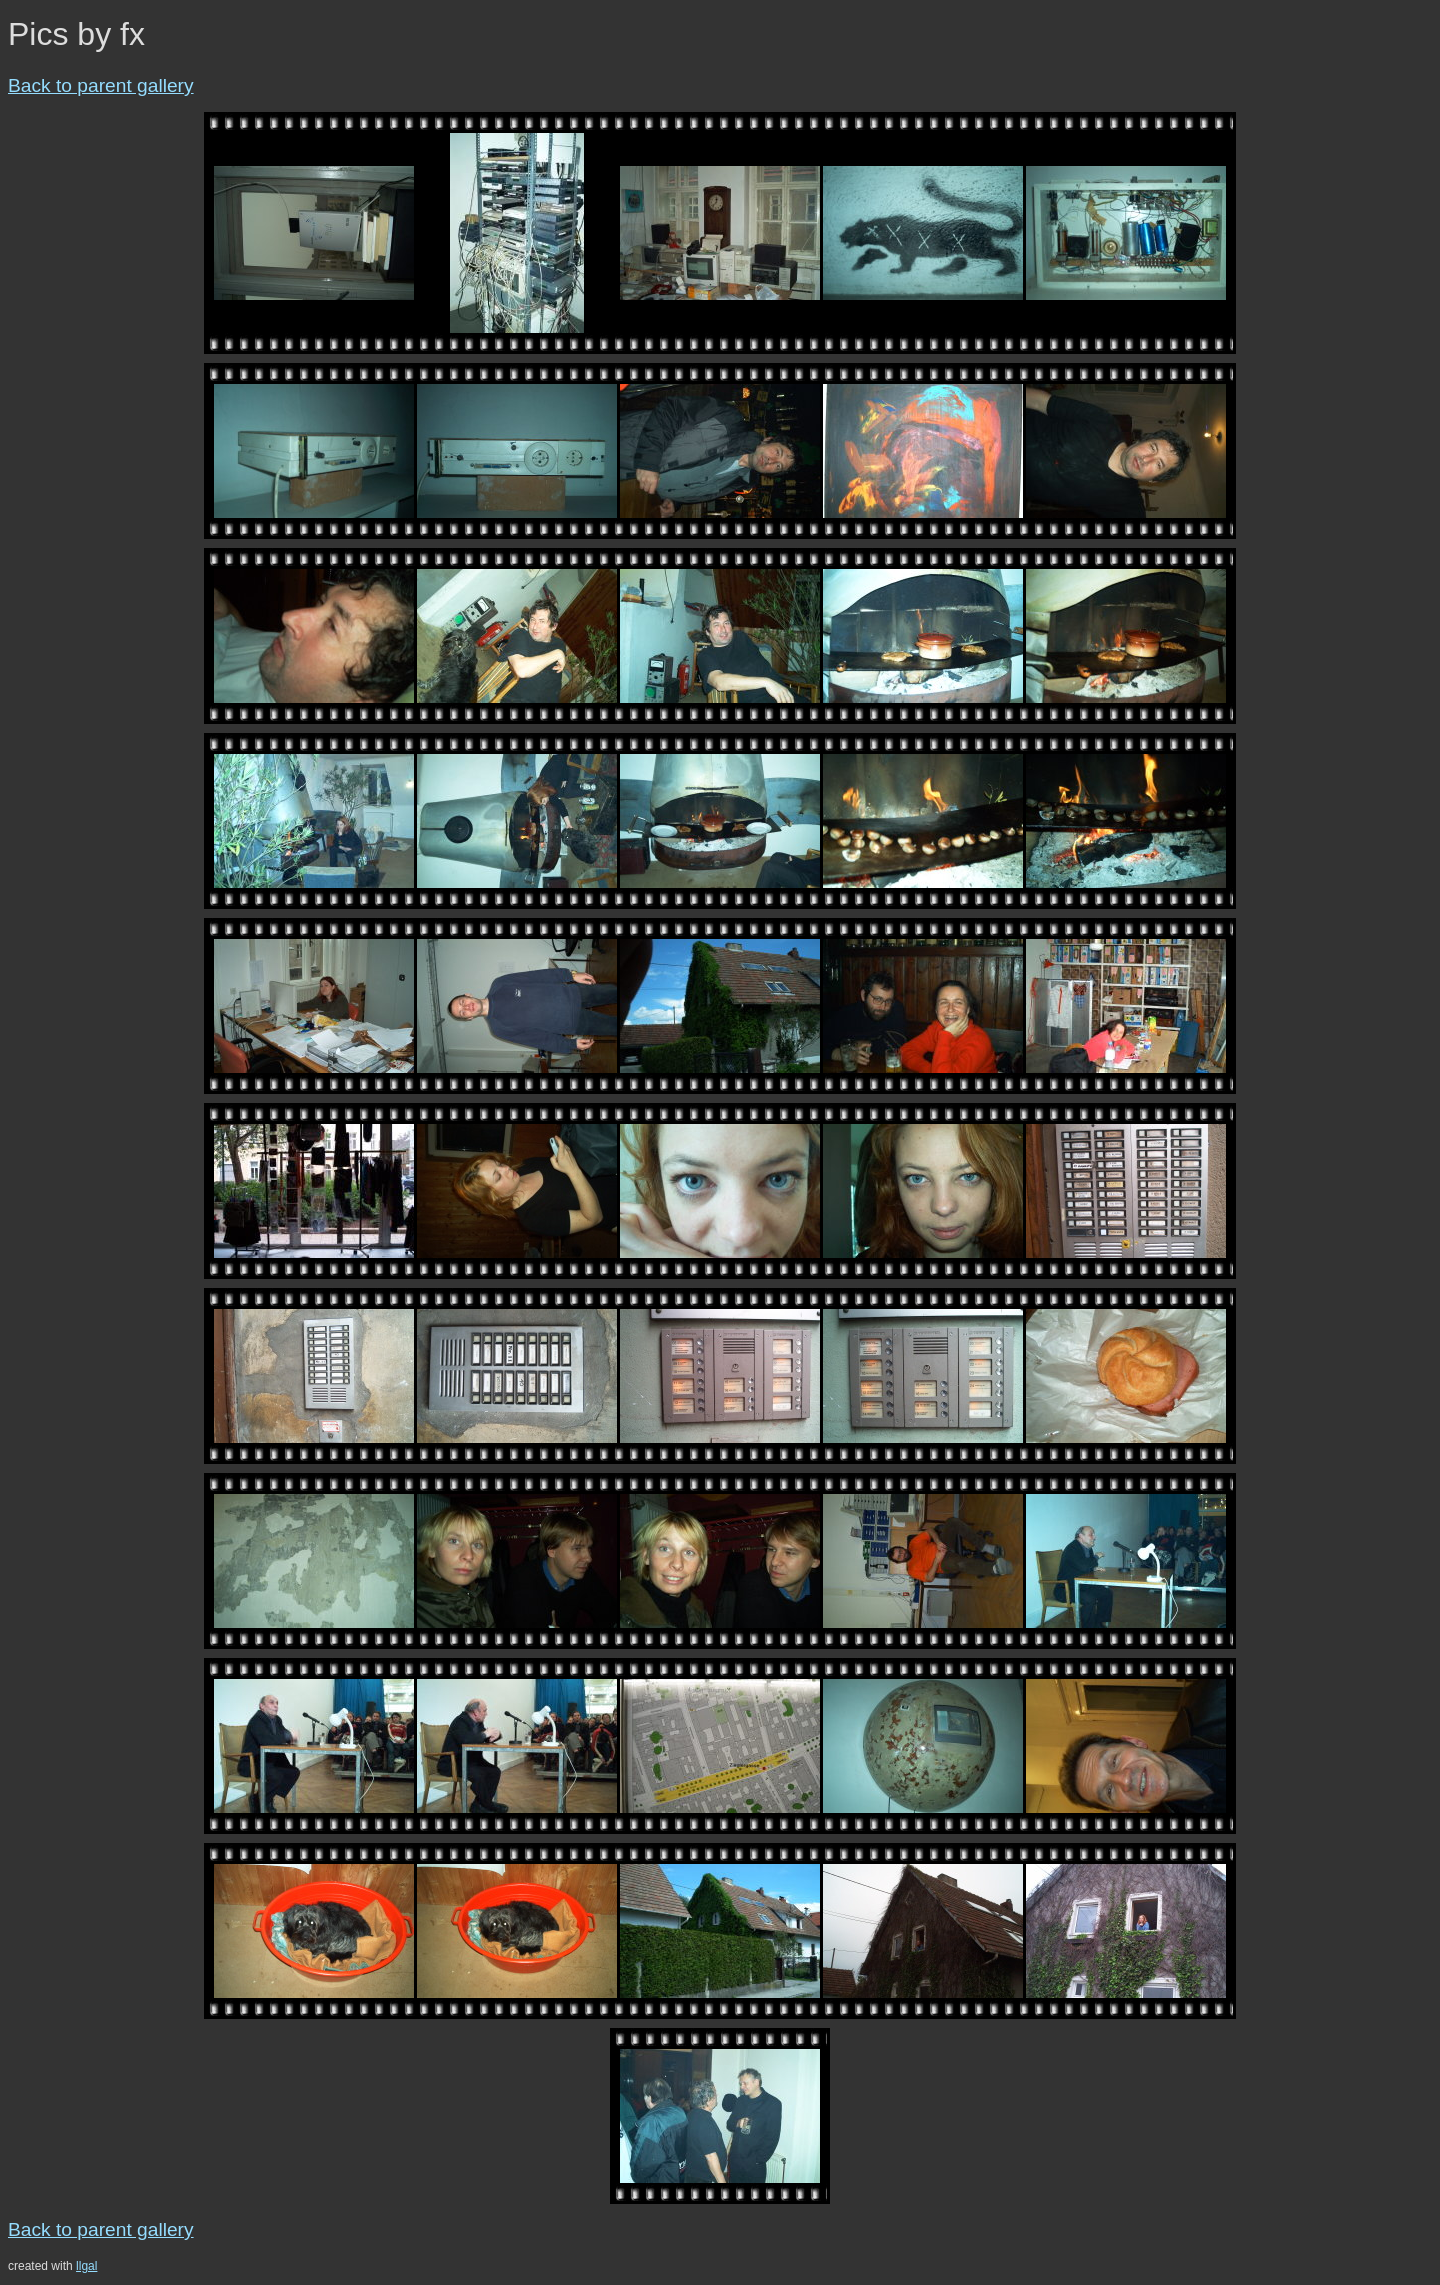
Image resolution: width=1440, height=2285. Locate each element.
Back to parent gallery (101, 85)
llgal (86, 2266)
